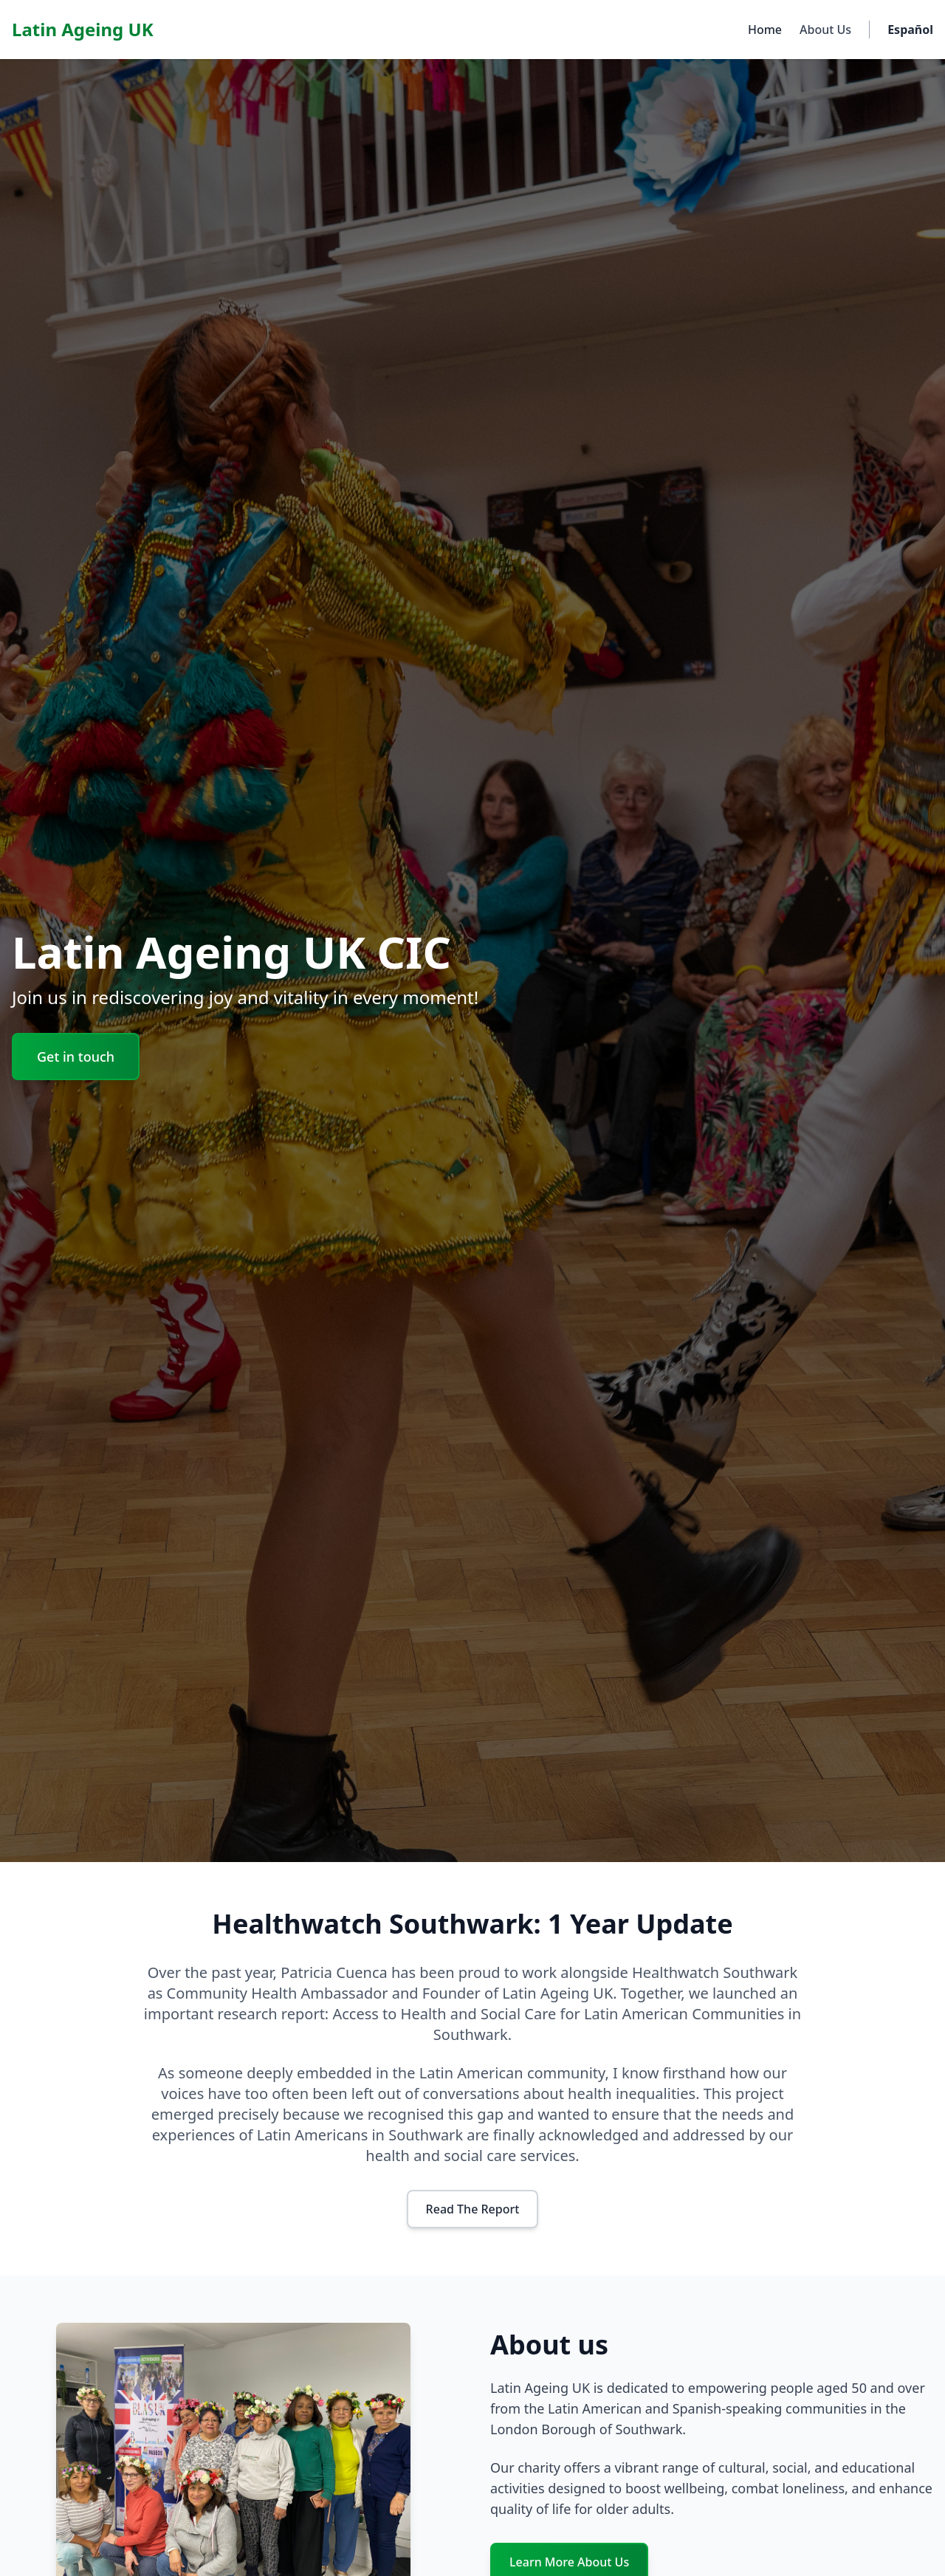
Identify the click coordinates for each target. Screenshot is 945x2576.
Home (765, 29)
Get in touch (75, 1056)
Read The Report (473, 2209)
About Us (825, 29)
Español (910, 29)
